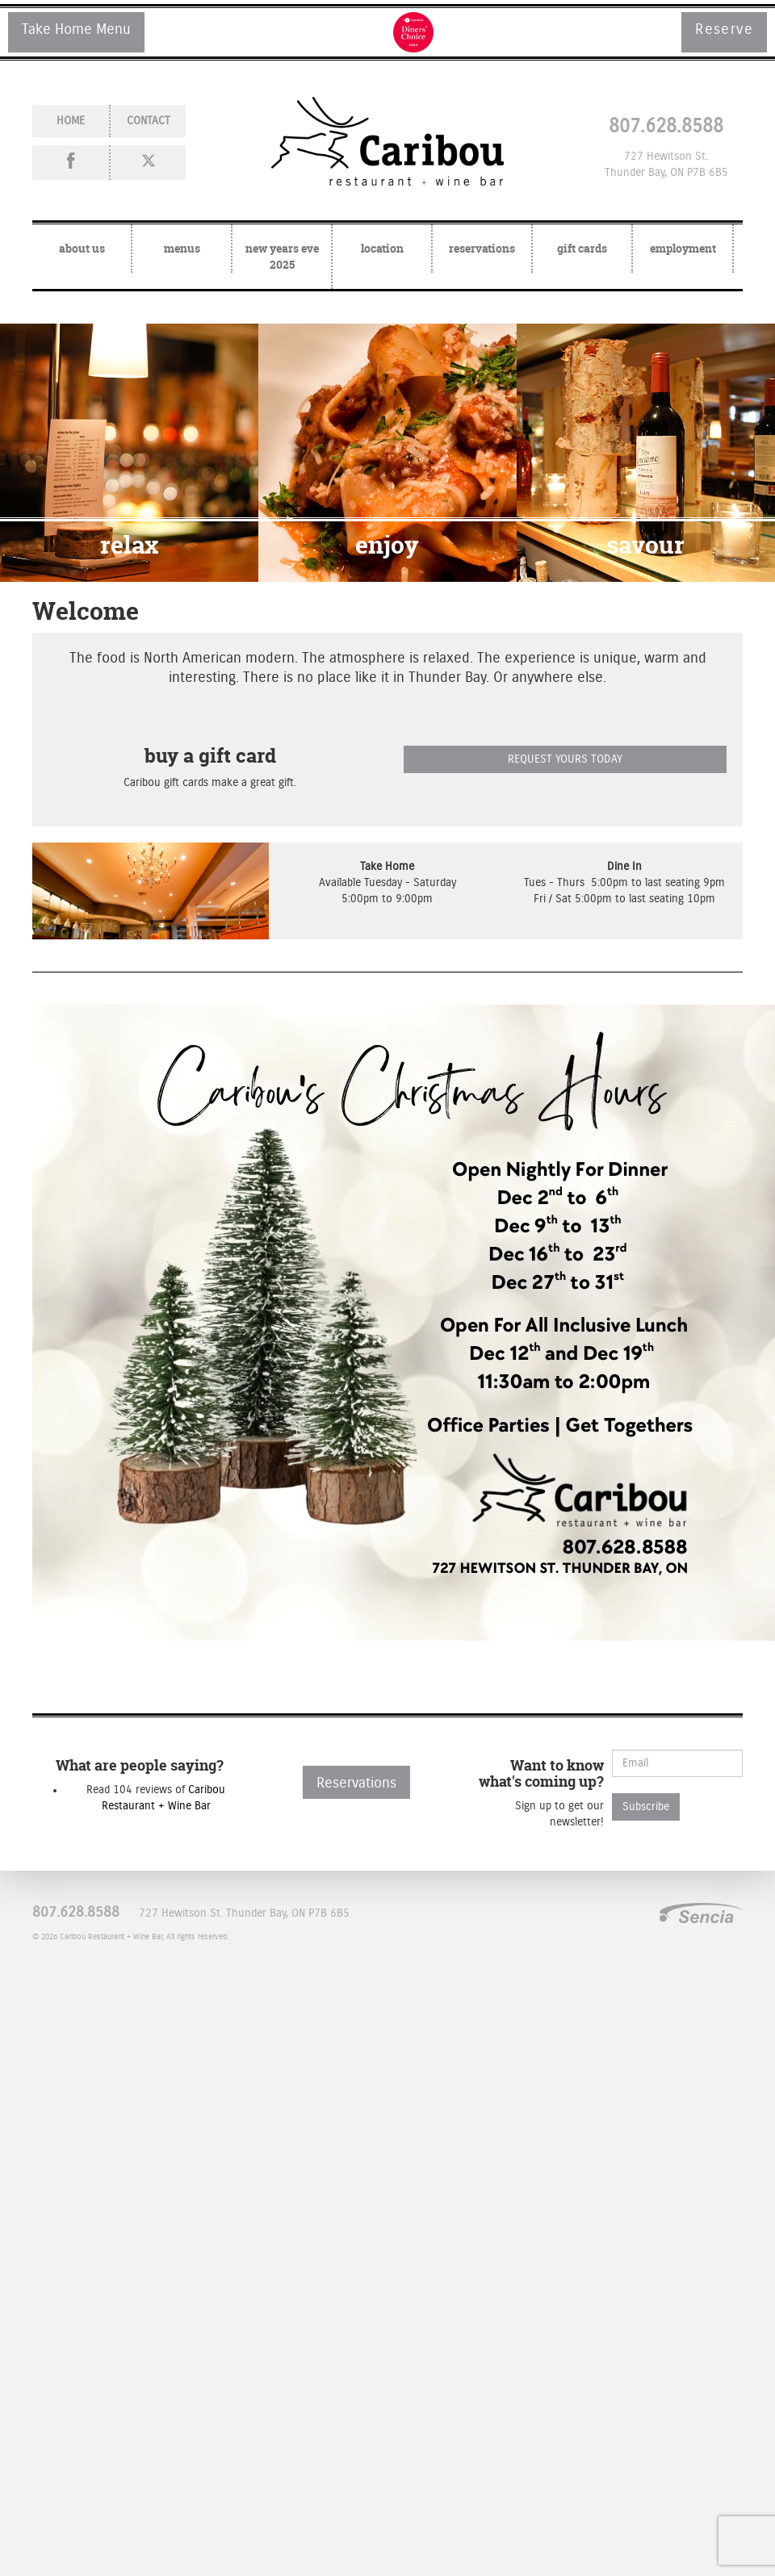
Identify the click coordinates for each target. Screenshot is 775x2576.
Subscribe (645, 1807)
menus (182, 248)
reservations (482, 248)
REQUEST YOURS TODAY (565, 759)
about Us (82, 248)
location (382, 248)
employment (683, 248)
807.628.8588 (666, 126)
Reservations (356, 1783)
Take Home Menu (76, 30)
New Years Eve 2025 (282, 256)
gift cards (582, 248)
